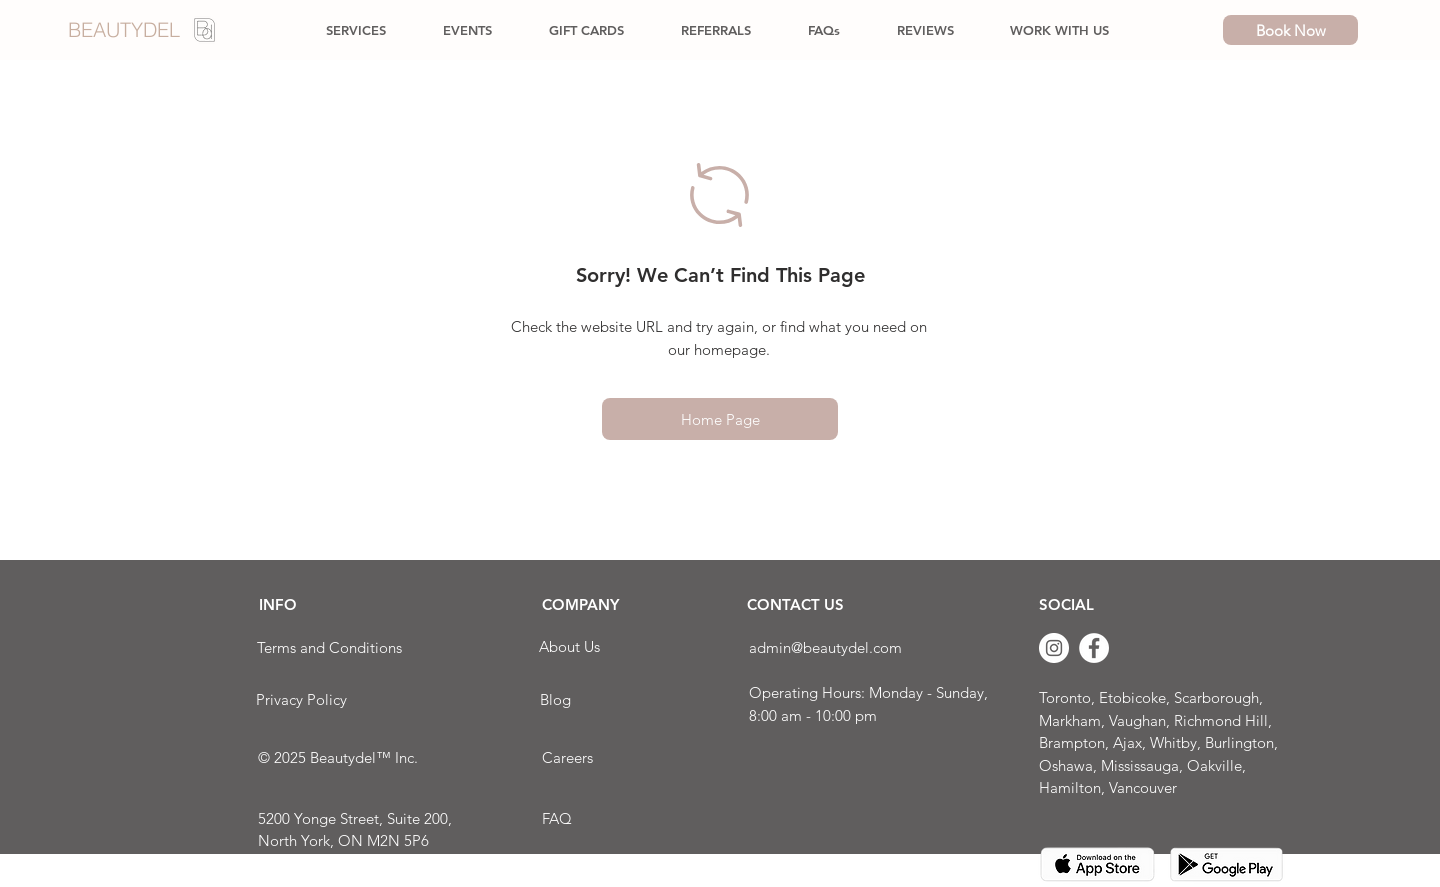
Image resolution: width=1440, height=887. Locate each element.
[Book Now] (1290, 30)
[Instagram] (1054, 648)
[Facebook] (1094, 648)
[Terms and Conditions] (329, 647)
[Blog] (555, 699)
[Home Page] (720, 419)
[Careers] (567, 757)
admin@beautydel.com (825, 647)
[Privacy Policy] (301, 699)
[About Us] (569, 646)
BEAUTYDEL (124, 29)
